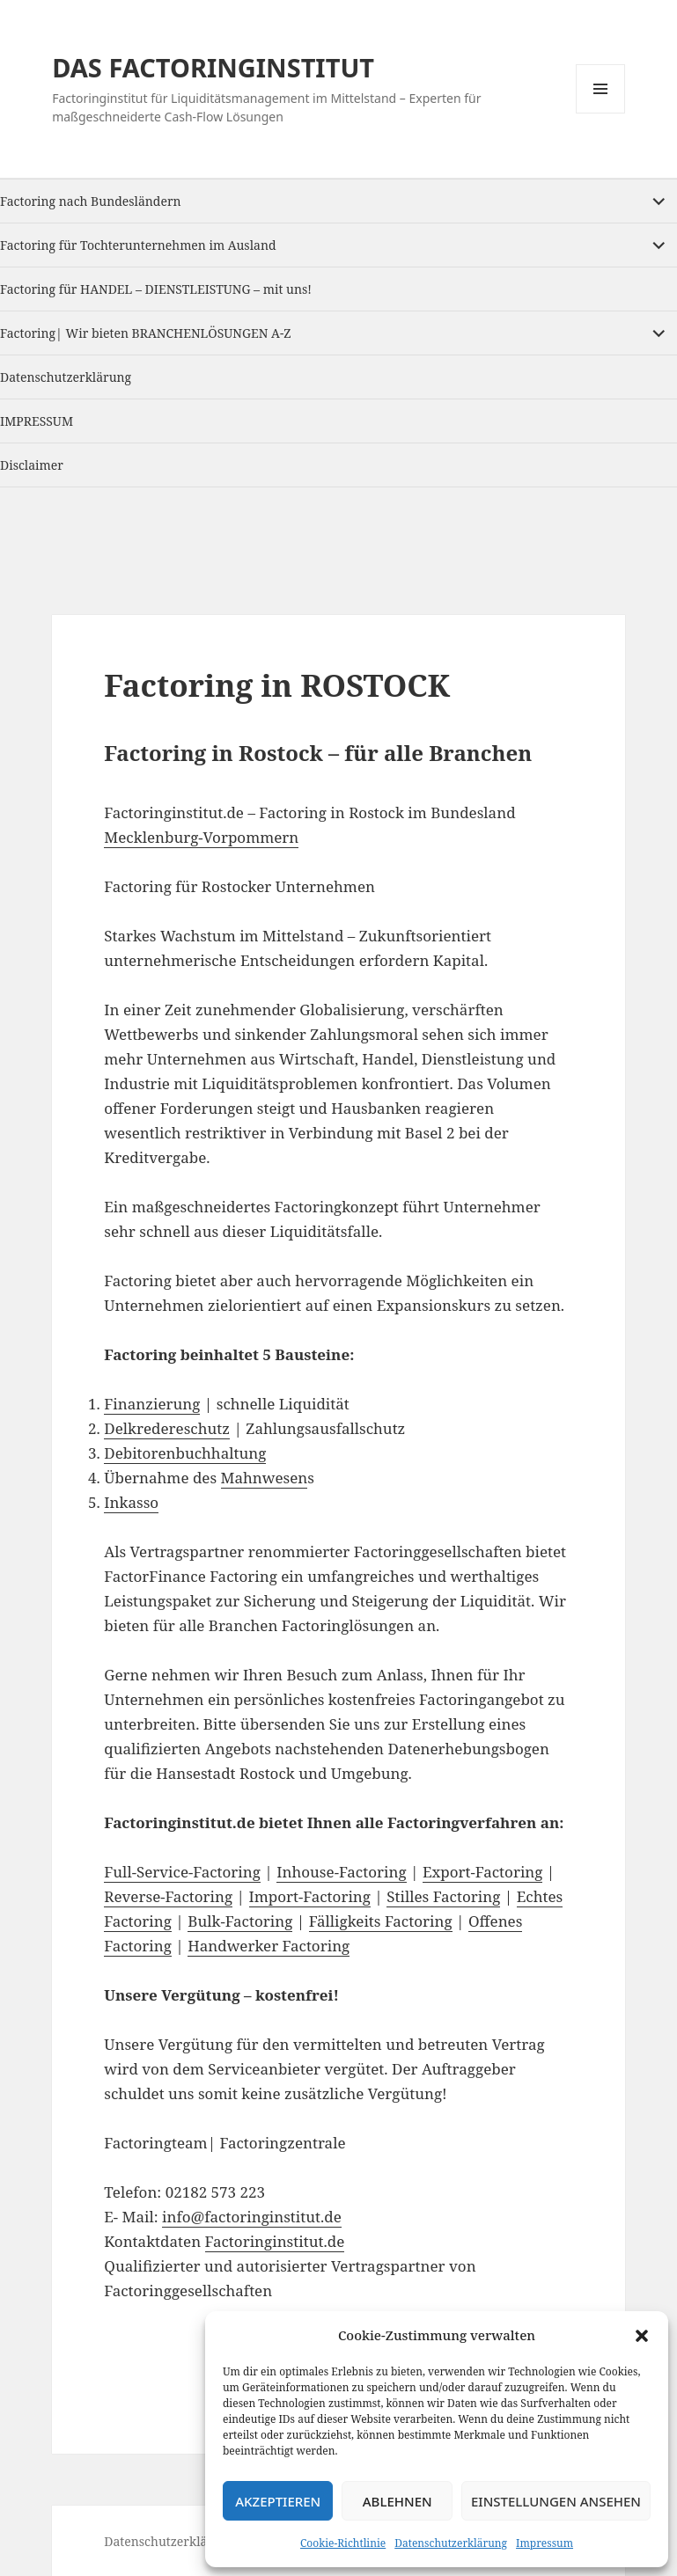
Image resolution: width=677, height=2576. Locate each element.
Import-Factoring (310, 1896)
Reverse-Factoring (168, 1896)
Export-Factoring (483, 1872)
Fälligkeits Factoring (381, 1921)
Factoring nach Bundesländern (90, 201)
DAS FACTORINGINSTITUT (213, 67)
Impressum (544, 2543)
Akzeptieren (277, 2501)
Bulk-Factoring (240, 1921)
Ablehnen (397, 2501)
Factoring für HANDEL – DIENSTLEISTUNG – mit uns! (156, 289)
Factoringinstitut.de (275, 2241)
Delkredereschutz (167, 1428)
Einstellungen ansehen (556, 2501)
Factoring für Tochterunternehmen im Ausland (138, 245)
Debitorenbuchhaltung (185, 1453)
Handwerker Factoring (269, 1946)
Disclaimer (31, 465)
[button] (642, 2336)
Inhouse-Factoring (341, 1872)
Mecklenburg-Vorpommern (201, 837)
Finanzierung (152, 1404)
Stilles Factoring (443, 1896)
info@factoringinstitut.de (252, 2216)
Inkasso (131, 1502)
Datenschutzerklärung (450, 2543)
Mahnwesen (264, 1477)
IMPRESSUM (36, 421)
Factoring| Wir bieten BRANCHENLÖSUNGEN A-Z (145, 333)
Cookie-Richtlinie (343, 2543)
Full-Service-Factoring (182, 1872)
